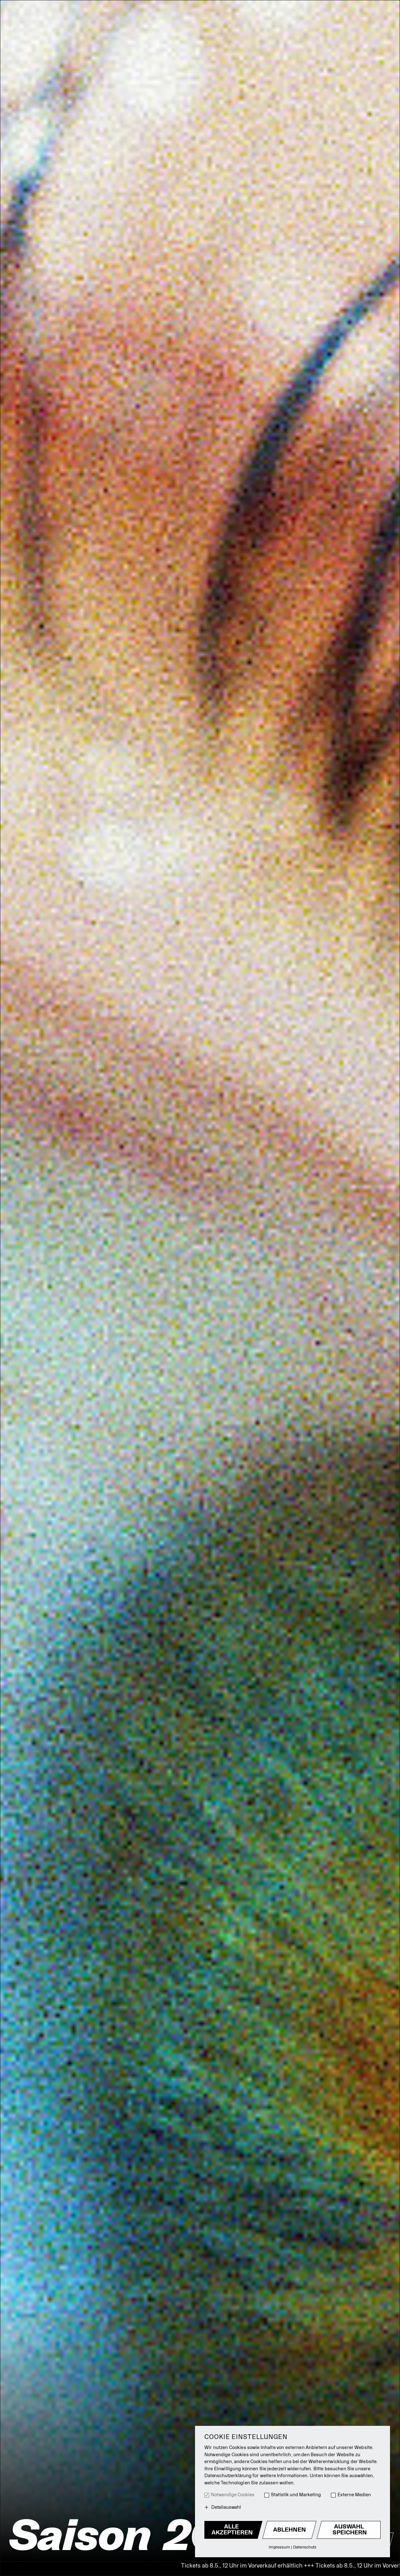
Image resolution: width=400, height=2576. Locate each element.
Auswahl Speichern (349, 2530)
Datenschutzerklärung (228, 2476)
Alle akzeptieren (232, 2530)
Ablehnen (289, 2529)
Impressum (279, 2547)
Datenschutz (305, 2547)
